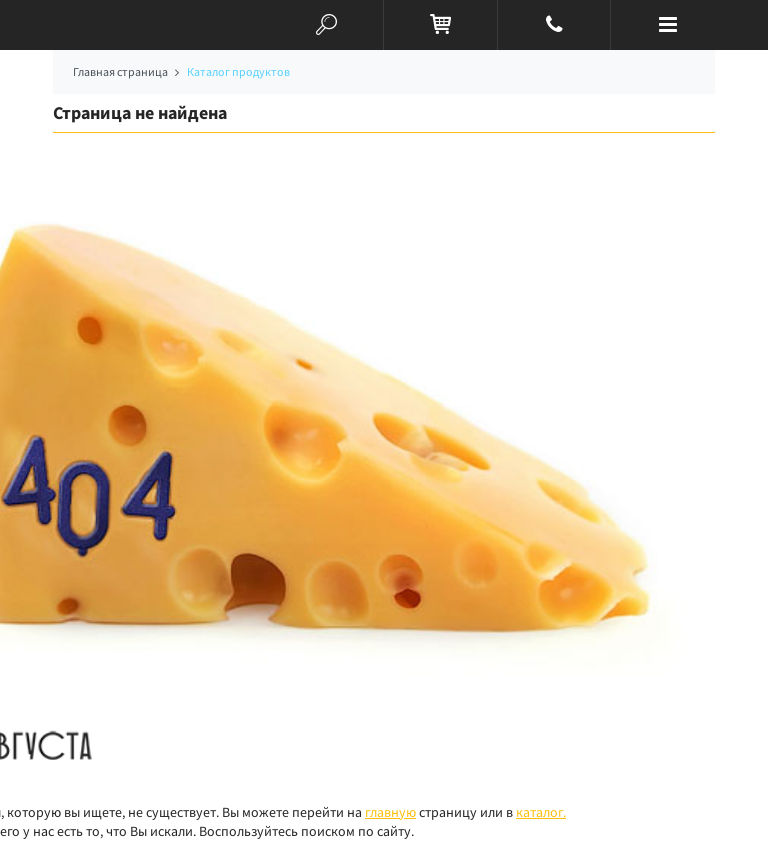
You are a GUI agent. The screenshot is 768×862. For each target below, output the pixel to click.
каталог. (541, 812)
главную (390, 812)
